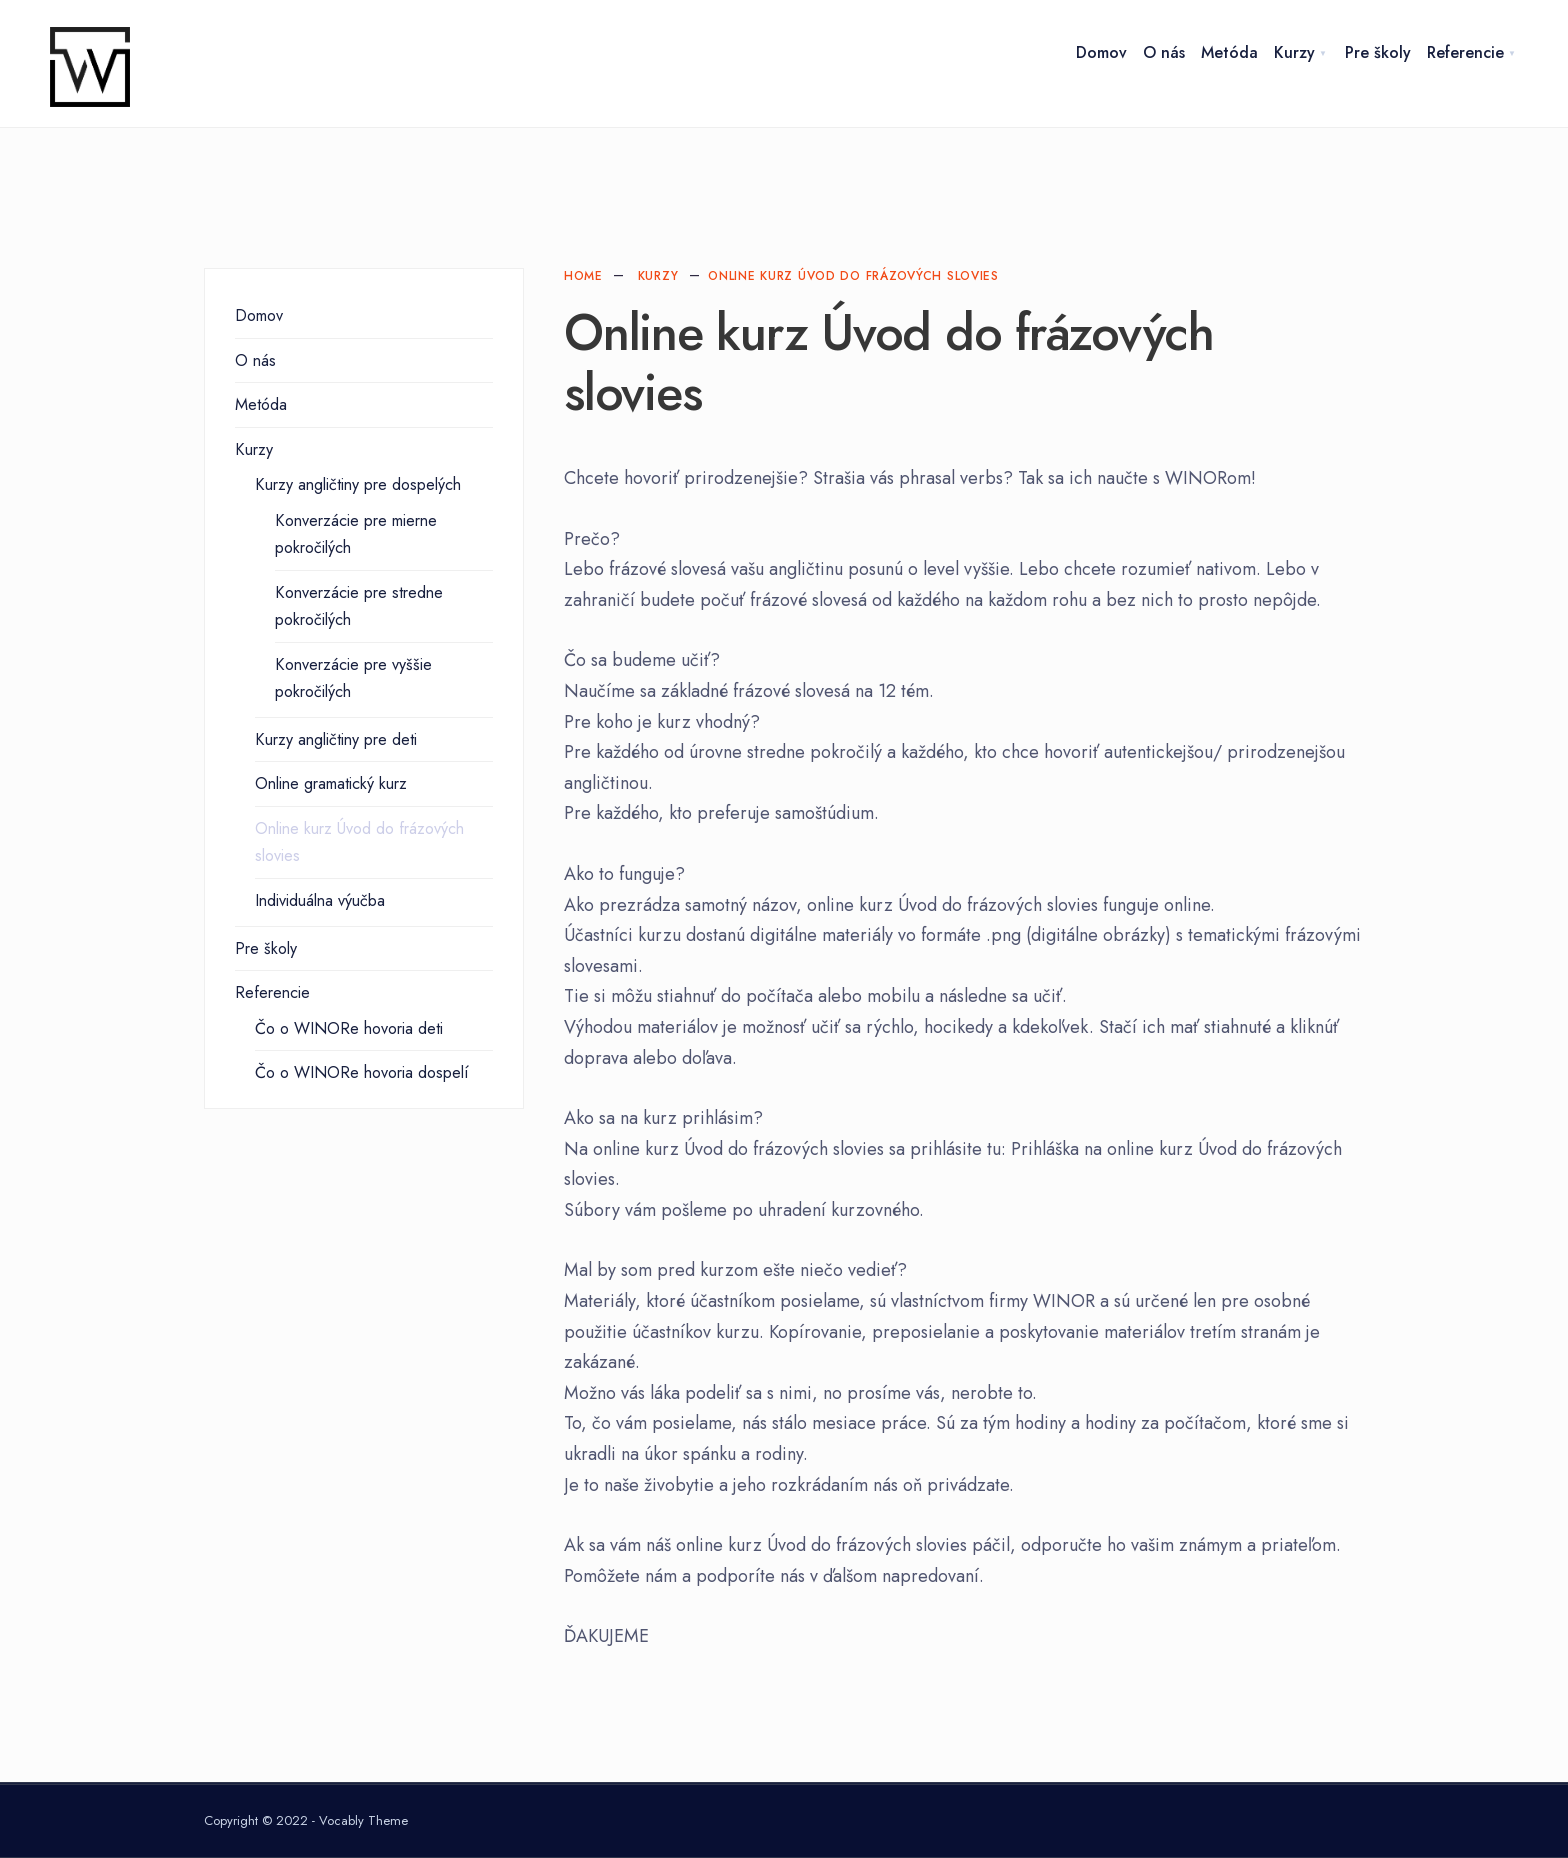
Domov (1101, 52)
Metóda (1229, 52)
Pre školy (1378, 52)
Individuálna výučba (320, 900)
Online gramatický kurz (331, 783)
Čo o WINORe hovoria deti (349, 1028)
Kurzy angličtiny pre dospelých (358, 484)
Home (583, 276)
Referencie (1465, 52)
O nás (1164, 52)
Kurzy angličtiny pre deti (336, 739)
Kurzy (1294, 52)
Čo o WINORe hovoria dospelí (362, 1072)
